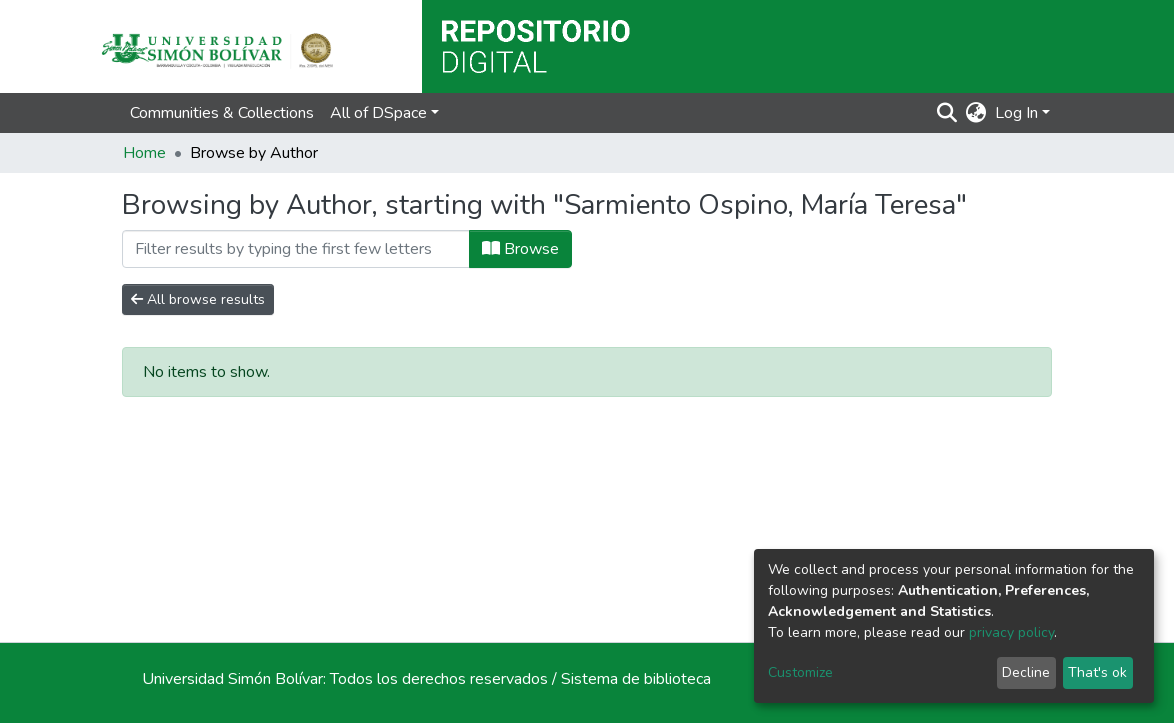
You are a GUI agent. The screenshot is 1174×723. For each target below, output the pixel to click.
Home (144, 153)
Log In (1016, 113)
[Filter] (296, 249)
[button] (976, 113)
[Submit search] (947, 113)
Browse (520, 249)
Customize (800, 672)
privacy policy (1011, 632)
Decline (1026, 672)
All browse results (198, 299)
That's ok (1097, 672)
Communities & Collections (222, 113)
